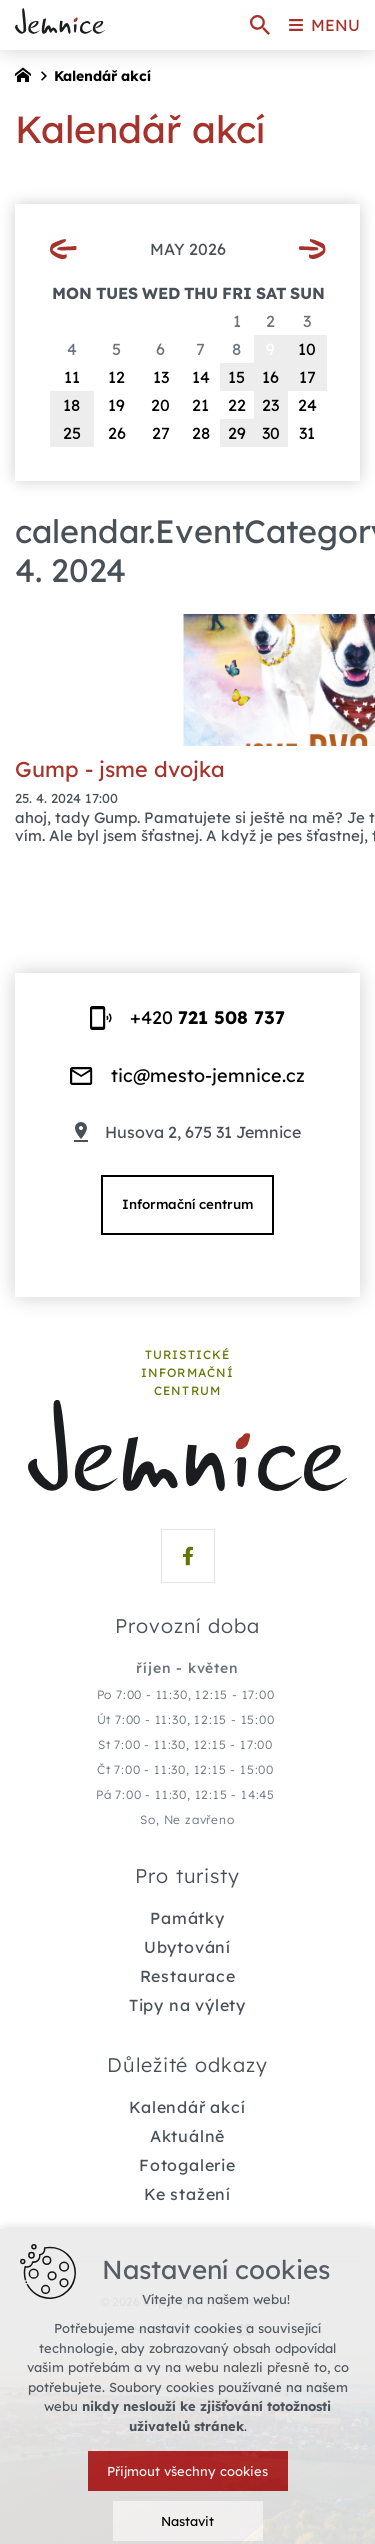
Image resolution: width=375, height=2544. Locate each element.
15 (236, 377)
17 (307, 377)
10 (307, 349)
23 (270, 405)
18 (71, 405)
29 (237, 433)
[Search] (260, 25)
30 (271, 433)
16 (270, 377)
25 (72, 433)
